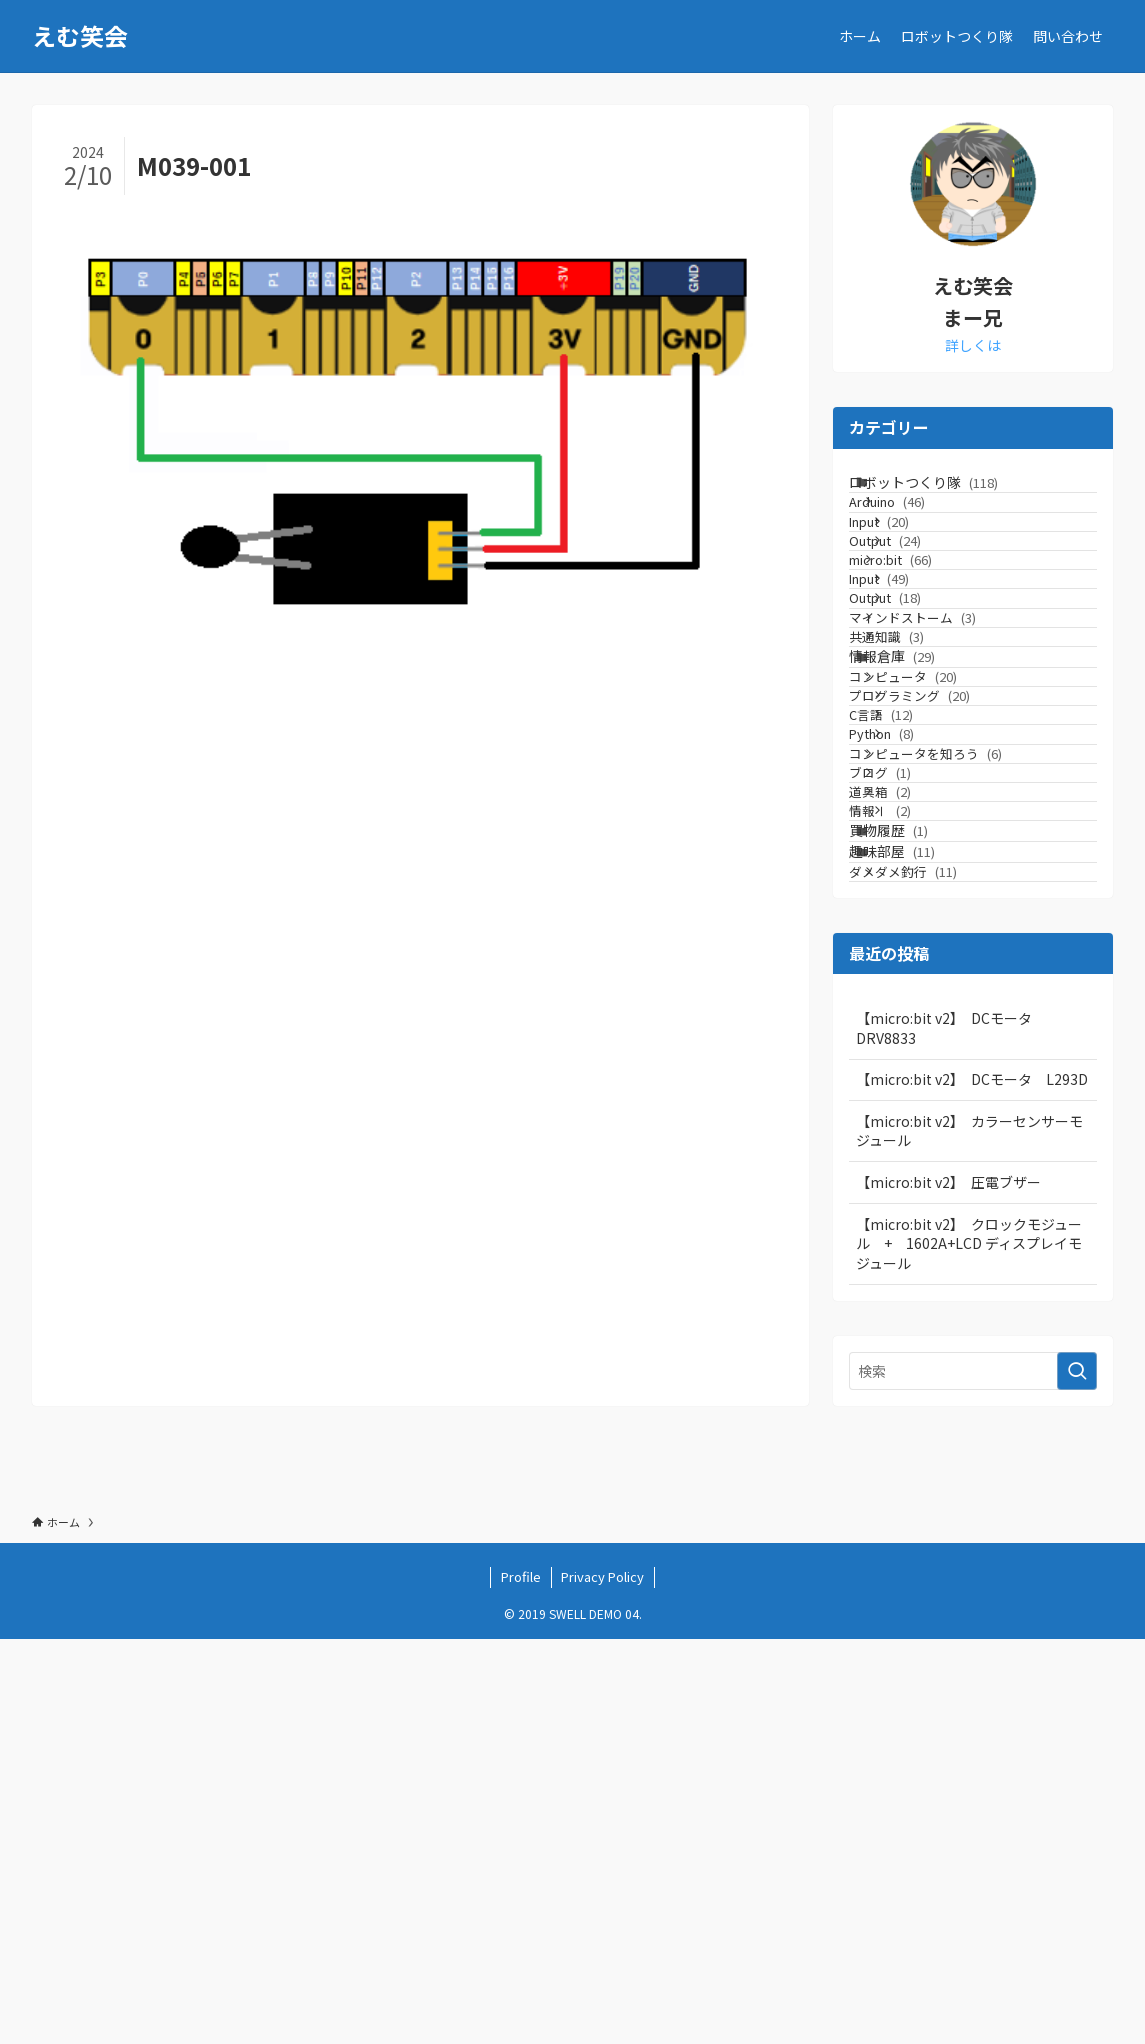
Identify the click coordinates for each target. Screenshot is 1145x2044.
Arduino (919, 532)
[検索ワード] (973, 1775)
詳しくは (973, 345)
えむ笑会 (80, 36)
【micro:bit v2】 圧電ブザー (948, 1586)
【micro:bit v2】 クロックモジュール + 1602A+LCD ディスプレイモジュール (969, 1647)
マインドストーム (944, 760)
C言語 (922, 954)
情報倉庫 (917, 838)
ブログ (912, 1068)
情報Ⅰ (921, 1144)
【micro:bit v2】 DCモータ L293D (972, 1483)
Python (922, 992)
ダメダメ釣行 (935, 1265)
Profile (521, 1981)
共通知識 (918, 798)
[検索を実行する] (1077, 1775)
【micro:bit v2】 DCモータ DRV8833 (951, 1432)
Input (920, 570)
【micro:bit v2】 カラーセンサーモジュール (969, 1535)
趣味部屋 (917, 1226)
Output (926, 608)
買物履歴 (913, 1184)
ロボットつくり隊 (948, 492)
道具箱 (912, 1106)
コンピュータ (935, 878)
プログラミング (950, 916)
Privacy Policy (602, 1981)
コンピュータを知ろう (957, 1030)
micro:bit (922, 646)
